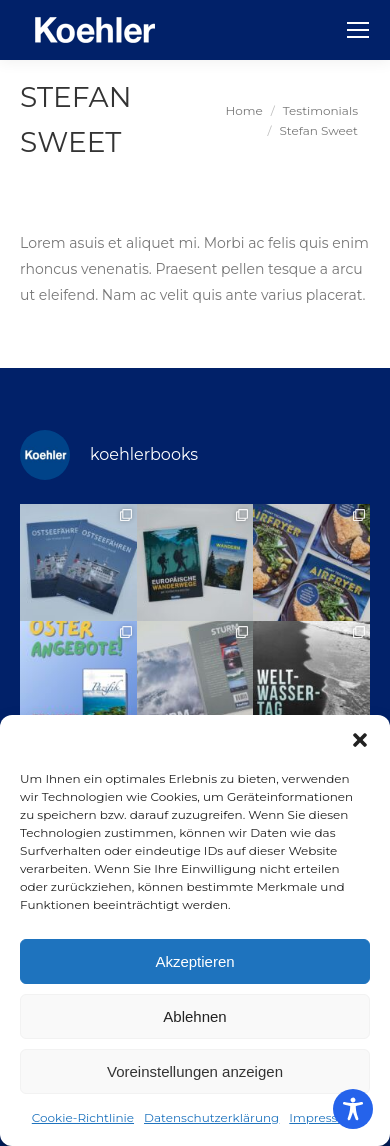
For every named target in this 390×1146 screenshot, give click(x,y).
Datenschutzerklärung (211, 1117)
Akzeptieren (194, 961)
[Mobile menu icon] (358, 30)
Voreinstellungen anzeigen (195, 1071)
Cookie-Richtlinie (83, 1117)
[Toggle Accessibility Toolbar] (353, 1109)
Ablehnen (194, 1016)
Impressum (323, 1117)
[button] (360, 740)
